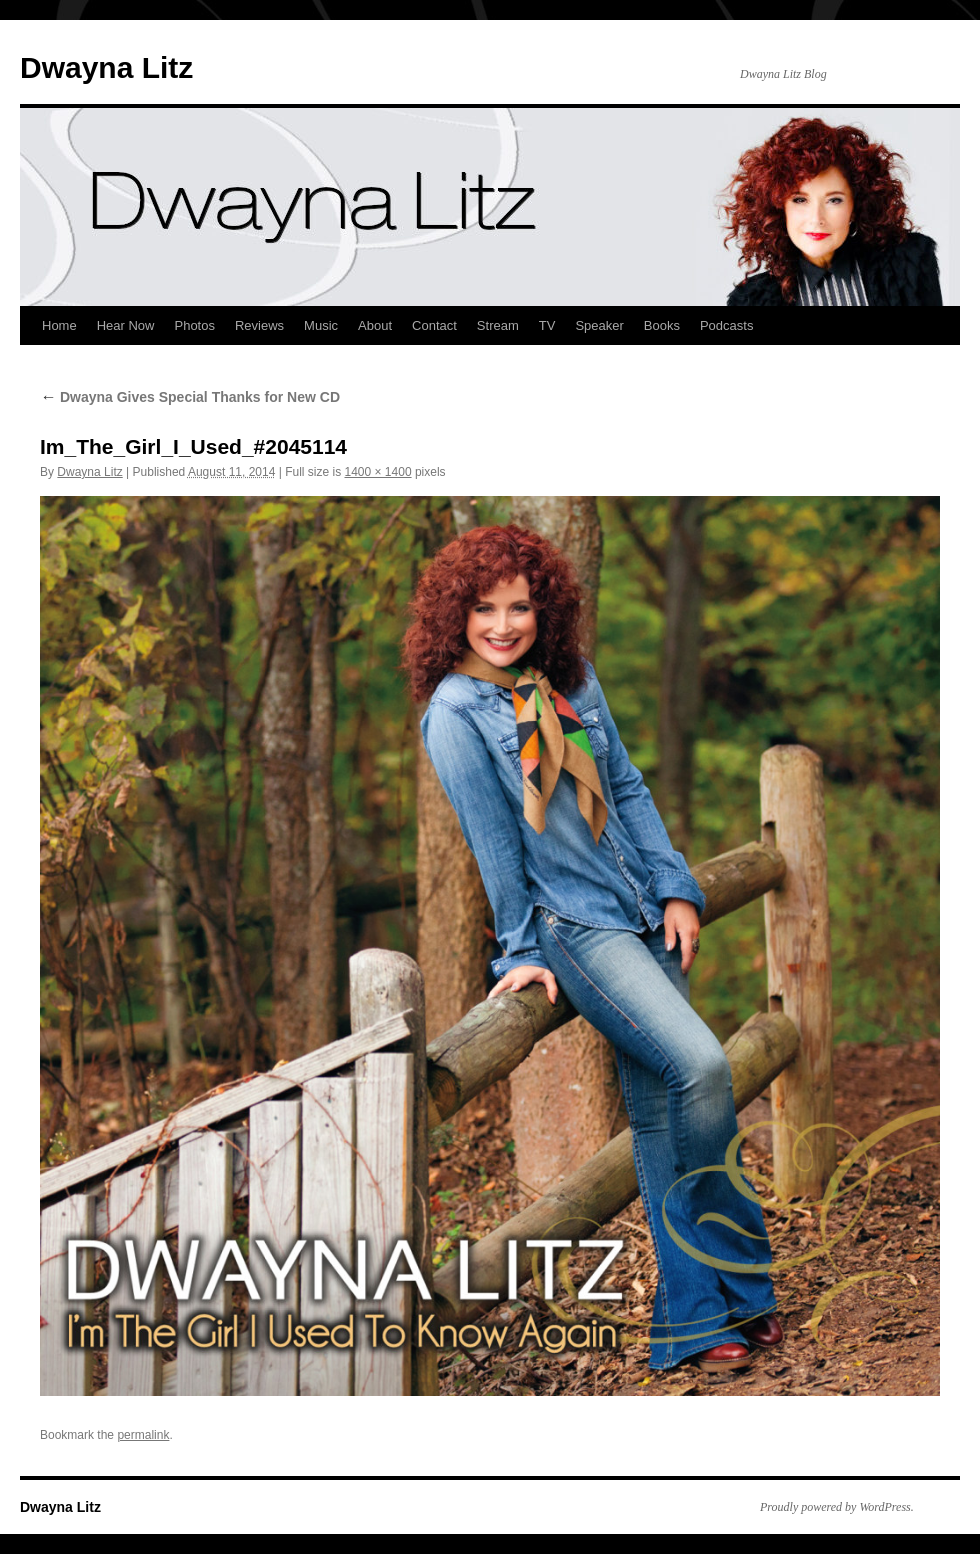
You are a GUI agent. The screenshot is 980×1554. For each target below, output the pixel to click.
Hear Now (126, 325)
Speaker (599, 325)
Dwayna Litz (106, 67)
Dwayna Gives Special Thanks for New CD (190, 397)
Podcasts (726, 325)
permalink (143, 1435)
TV (547, 325)
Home (59, 325)
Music (321, 325)
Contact (434, 325)
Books (662, 325)
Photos (194, 325)
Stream (498, 325)
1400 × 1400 (378, 472)
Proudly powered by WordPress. (837, 1507)
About (375, 325)
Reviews (259, 325)
